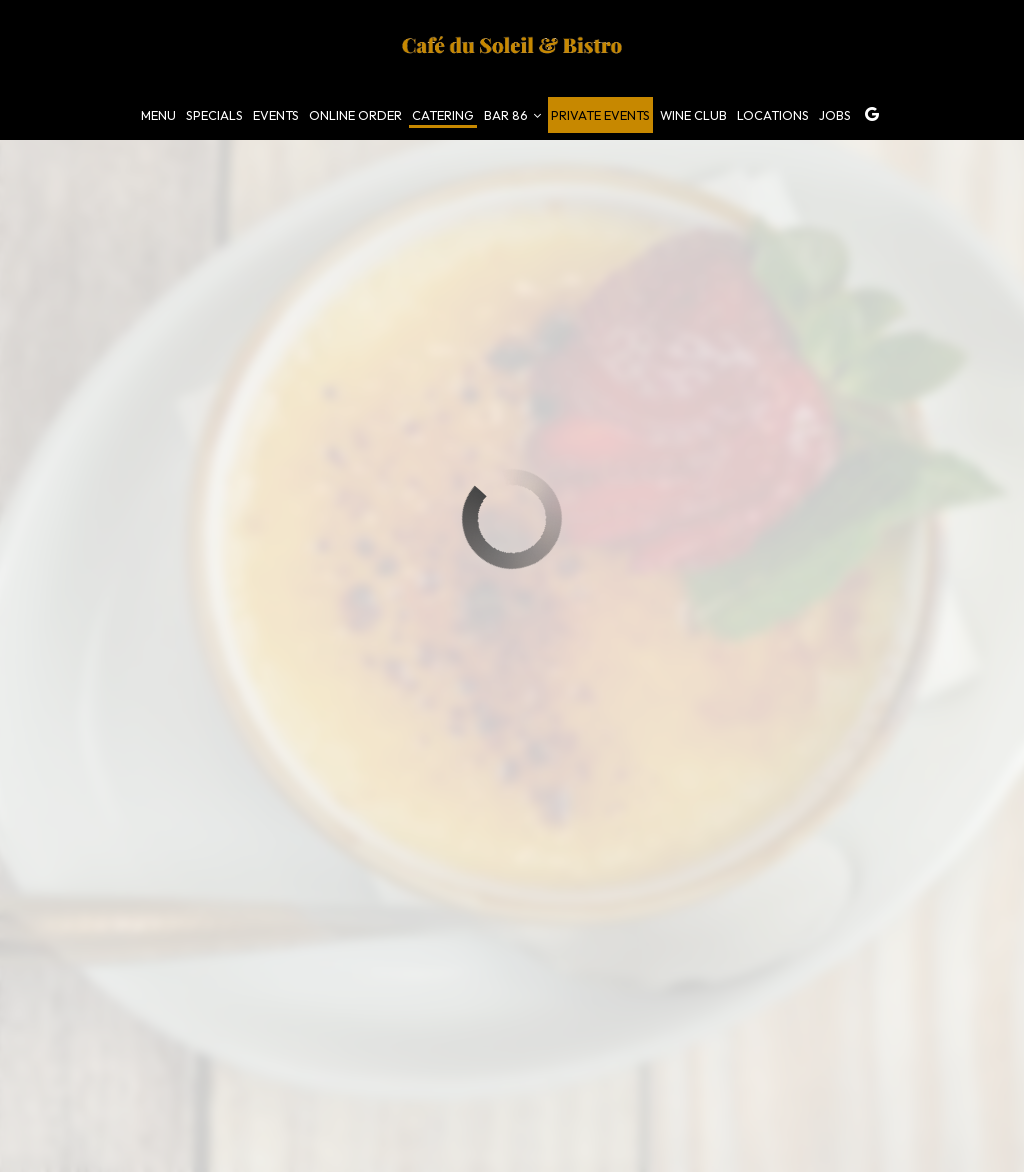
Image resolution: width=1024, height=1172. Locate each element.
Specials (214, 115)
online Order (355, 115)
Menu (158, 115)
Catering (443, 115)
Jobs (835, 115)
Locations (773, 115)
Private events (600, 115)
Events (276, 115)
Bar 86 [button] (512, 115)
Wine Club (693, 115)
